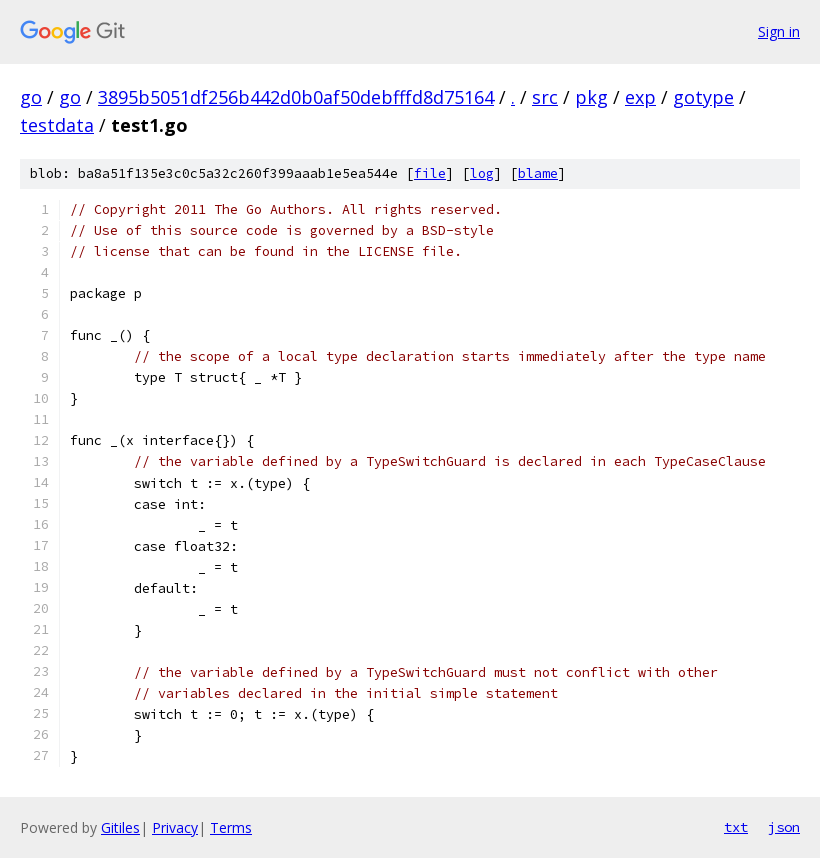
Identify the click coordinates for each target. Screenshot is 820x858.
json (784, 827)
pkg (591, 97)
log (482, 173)
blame (538, 173)
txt (736, 827)
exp (640, 97)
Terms (231, 827)
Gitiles (120, 827)
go (31, 97)
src (545, 97)
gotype (703, 97)
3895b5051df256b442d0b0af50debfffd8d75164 (296, 97)
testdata (57, 125)
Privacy (175, 827)
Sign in (779, 31)
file (430, 173)
